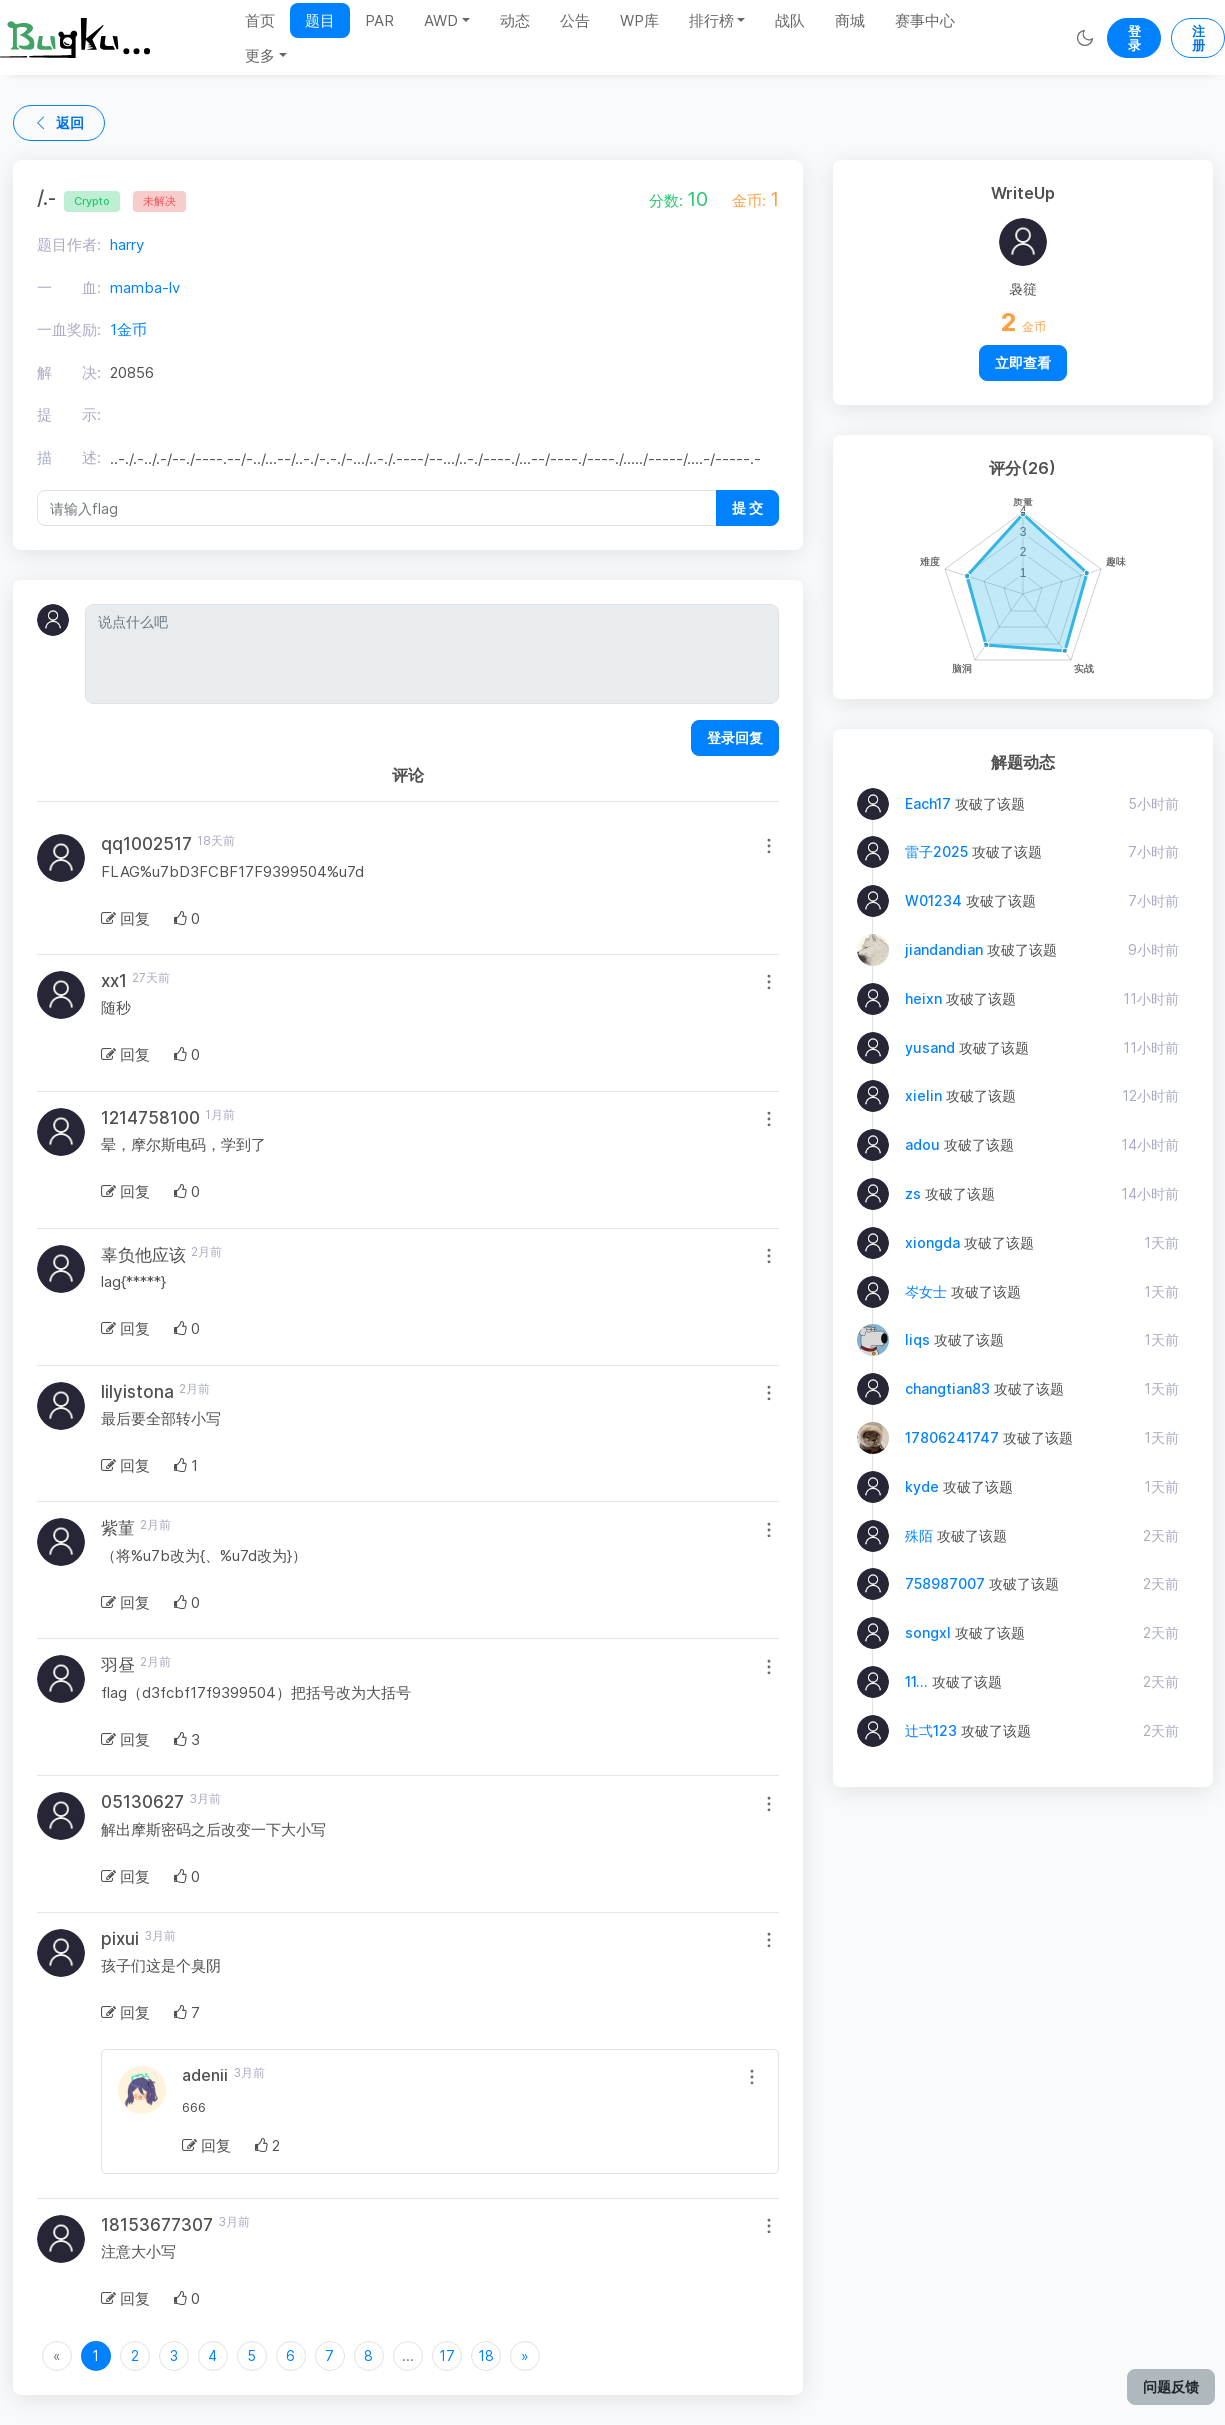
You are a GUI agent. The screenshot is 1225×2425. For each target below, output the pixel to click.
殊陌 (919, 1535)
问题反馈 (1171, 2386)
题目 (320, 20)
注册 (1198, 38)
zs (913, 1193)
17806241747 (952, 1437)
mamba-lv (145, 287)
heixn (923, 998)
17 (447, 2355)
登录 (1134, 38)
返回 (59, 122)
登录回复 (735, 737)
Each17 (928, 803)
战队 (790, 20)
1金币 (128, 329)
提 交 (747, 507)
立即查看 (1023, 362)
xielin (923, 1095)
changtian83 (947, 1388)
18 (486, 2355)
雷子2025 (936, 851)
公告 (575, 20)
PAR (379, 20)
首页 (260, 20)
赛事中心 (925, 20)
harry (127, 244)
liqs (917, 1339)
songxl (928, 1632)
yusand (930, 1047)
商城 (850, 20)
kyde (922, 1486)
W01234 (933, 900)
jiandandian (944, 949)
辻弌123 (931, 1730)
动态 (515, 20)
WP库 (639, 20)
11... (916, 1681)
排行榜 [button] (711, 20)
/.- (78, 198)
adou (922, 1144)
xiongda (932, 1242)
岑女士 (926, 1291)
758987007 (945, 1583)
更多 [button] (260, 55)
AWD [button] (441, 20)
